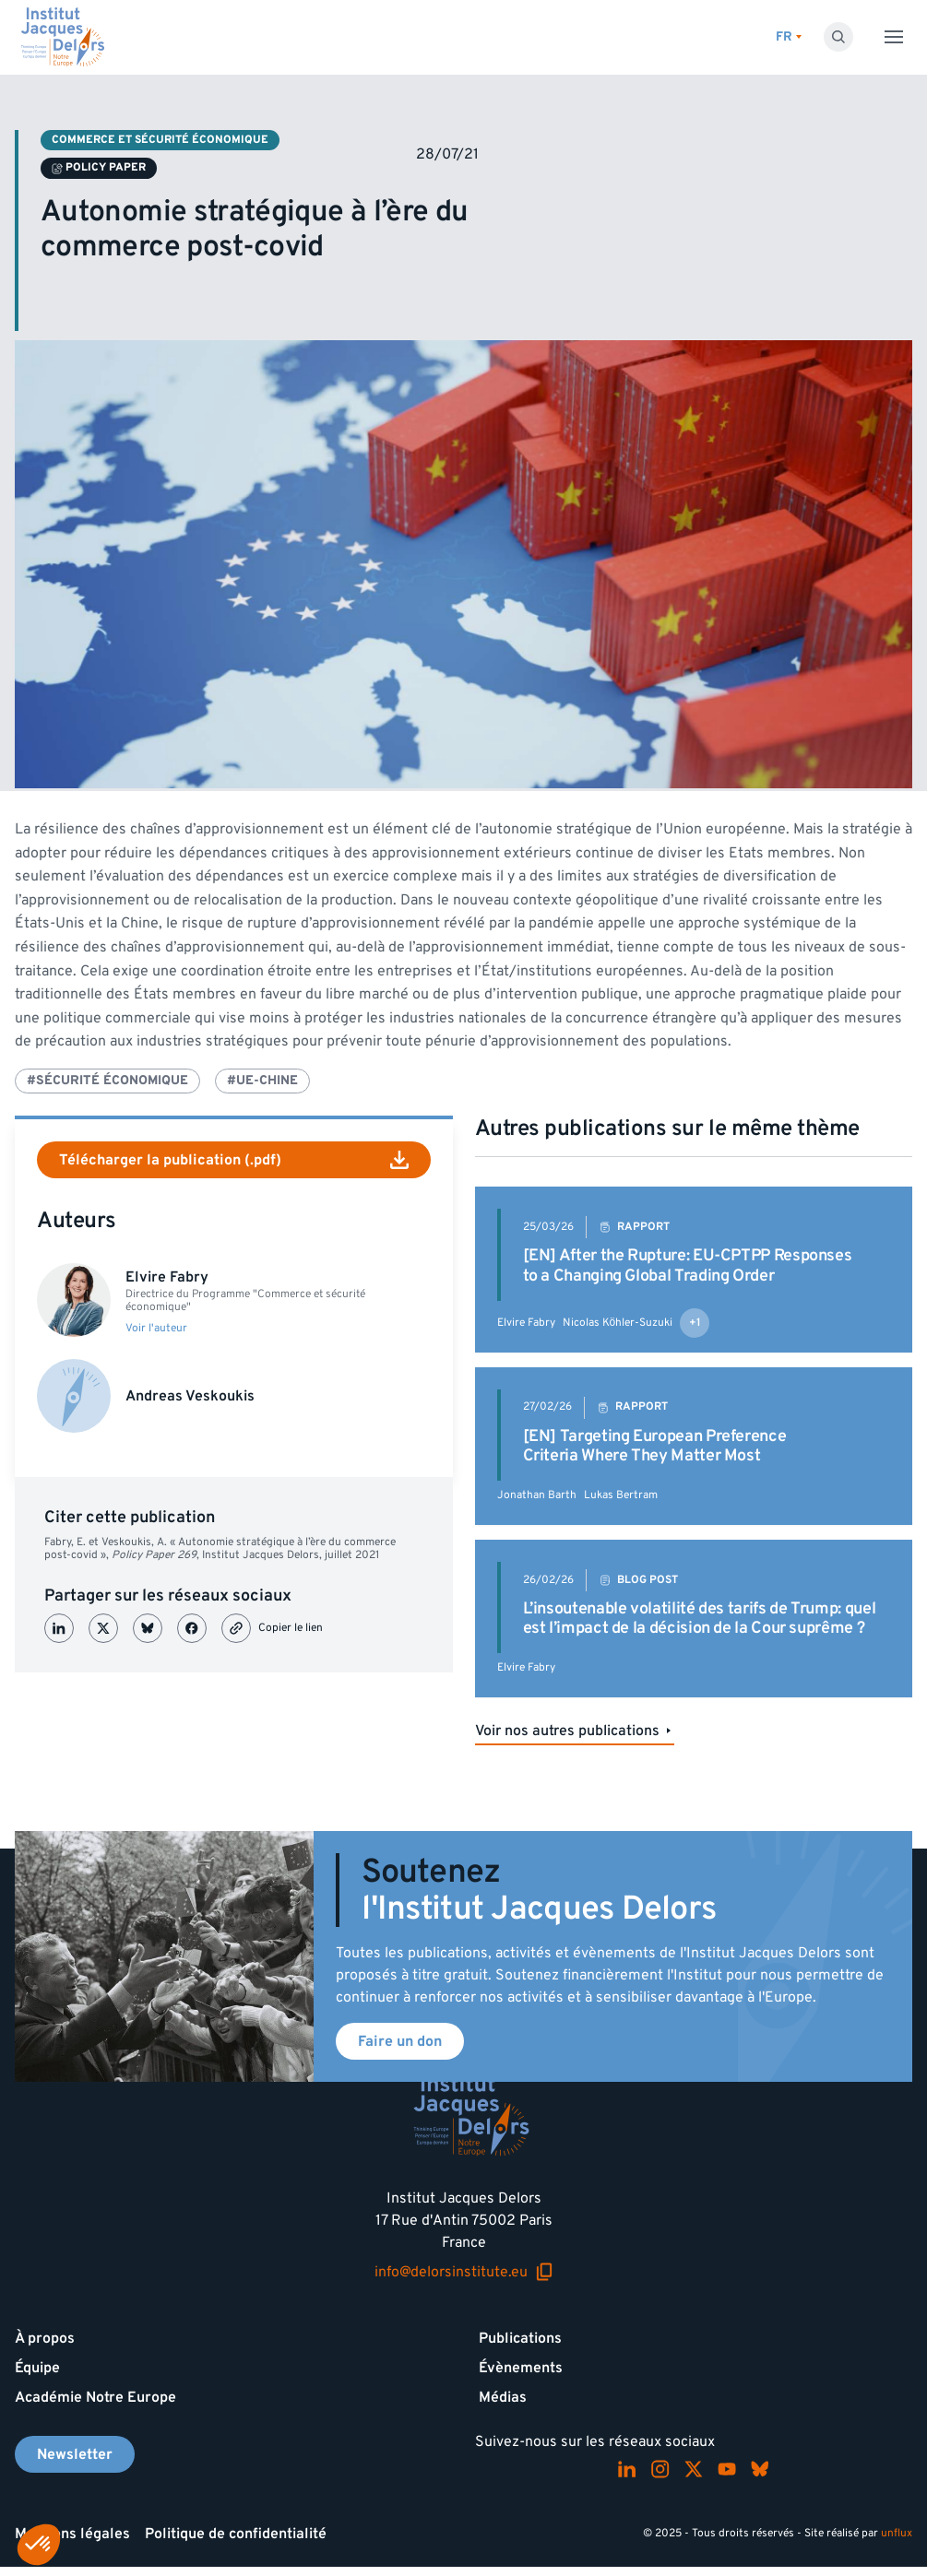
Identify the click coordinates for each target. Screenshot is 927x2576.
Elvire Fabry (526, 1322)
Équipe (37, 2367)
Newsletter (75, 2454)
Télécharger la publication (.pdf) (234, 1160)
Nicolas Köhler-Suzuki (618, 1322)
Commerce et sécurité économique (160, 140)
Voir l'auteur (156, 1328)
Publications (520, 2338)
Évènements (521, 2367)
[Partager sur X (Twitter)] (103, 1628)
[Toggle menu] (893, 36)
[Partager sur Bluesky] (147, 1628)
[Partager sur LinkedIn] (59, 1628)
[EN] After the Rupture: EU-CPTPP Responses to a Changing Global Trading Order (687, 1265)
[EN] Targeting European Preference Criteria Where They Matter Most (655, 1446)
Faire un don (400, 2041)
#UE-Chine (262, 1080)
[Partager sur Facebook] (192, 1628)
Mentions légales (72, 2533)
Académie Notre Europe (95, 2397)
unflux (896, 2533)
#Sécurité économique (107, 1080)
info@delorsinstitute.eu (463, 2272)
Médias (503, 2397)
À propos (45, 2338)
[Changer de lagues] (788, 37)
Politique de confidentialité (236, 2533)
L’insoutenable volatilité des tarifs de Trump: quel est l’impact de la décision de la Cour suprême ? (699, 1618)
